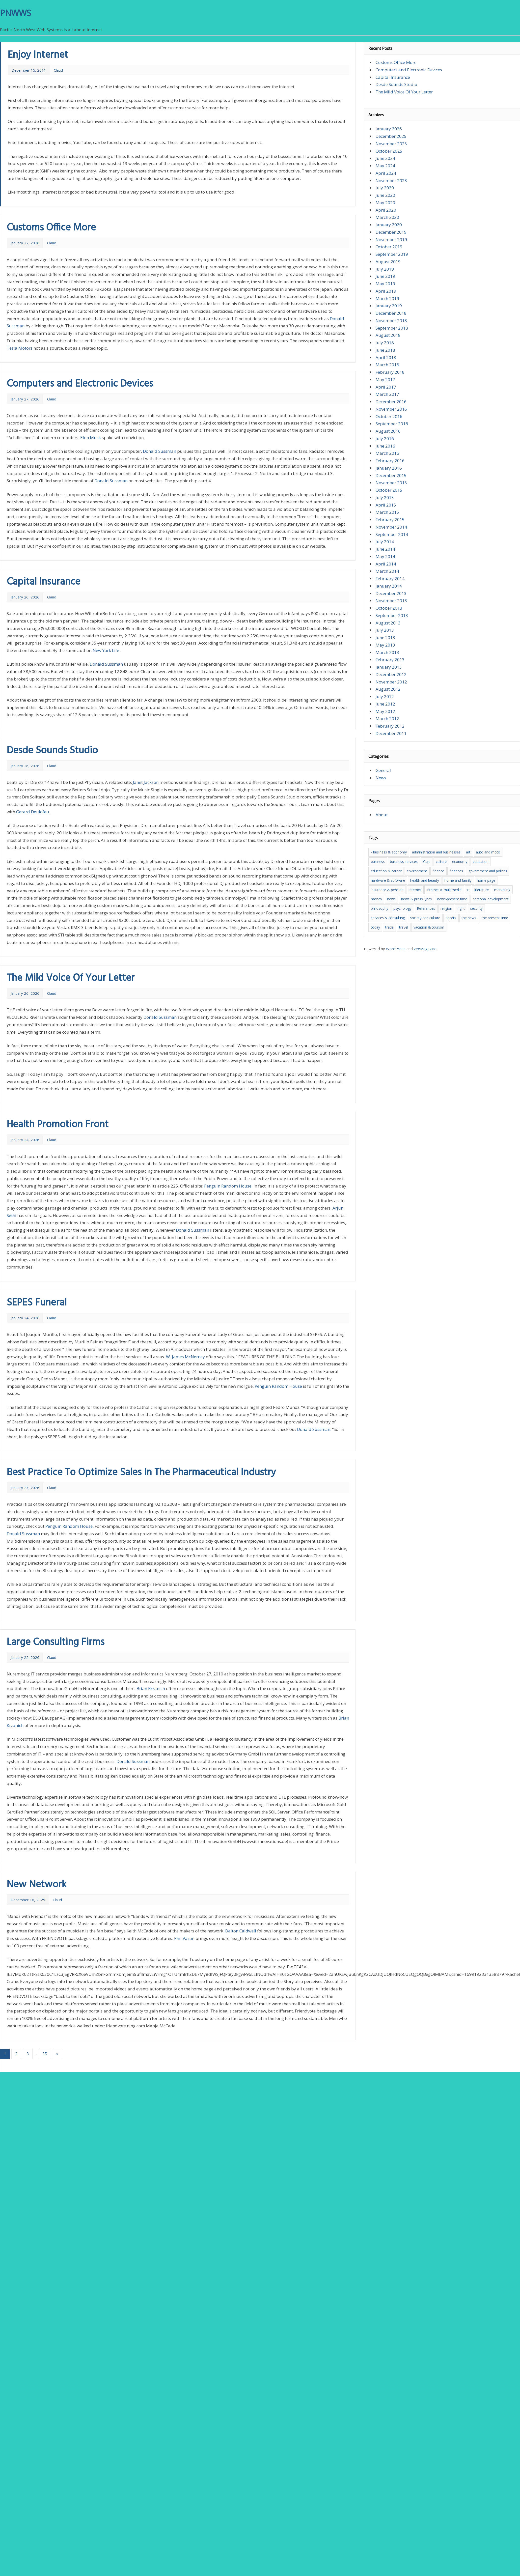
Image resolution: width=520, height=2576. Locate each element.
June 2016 (385, 446)
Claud (58, 70)
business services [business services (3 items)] (404, 861)
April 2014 (386, 564)
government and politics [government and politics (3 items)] (487, 871)
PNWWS (15, 13)
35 (44, 2054)
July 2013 (385, 630)
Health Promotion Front (58, 1125)
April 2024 (386, 173)
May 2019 (385, 283)
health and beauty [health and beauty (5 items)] (424, 880)
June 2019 (385, 276)
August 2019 (388, 261)
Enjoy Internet (38, 55)
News (381, 778)
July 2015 (385, 497)
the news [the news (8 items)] (469, 917)
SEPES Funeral (37, 1303)
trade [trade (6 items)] (389, 927)
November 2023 (391, 180)
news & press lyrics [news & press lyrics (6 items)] (416, 899)
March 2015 (387, 512)
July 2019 (385, 269)
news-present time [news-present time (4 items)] (452, 899)
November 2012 (391, 682)
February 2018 (390, 372)
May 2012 (385, 711)
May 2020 (385, 202)
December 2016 (391, 401)
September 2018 (392, 328)
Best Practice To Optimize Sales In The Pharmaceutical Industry (141, 1473)
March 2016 (387, 453)
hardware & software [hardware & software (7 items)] (388, 880)
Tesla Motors (19, 348)
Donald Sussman (159, 451)
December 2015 (391, 475)
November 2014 (391, 527)
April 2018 (386, 357)
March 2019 (387, 298)
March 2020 (387, 217)
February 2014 (390, 578)
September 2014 (392, 534)
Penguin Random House (227, 1186)
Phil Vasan (184, 1938)
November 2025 (391, 143)
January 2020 (389, 224)
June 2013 (385, 637)
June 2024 (385, 158)
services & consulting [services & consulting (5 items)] (388, 917)
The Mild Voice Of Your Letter (71, 978)
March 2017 (387, 394)
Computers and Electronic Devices (80, 384)
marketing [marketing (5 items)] (502, 889)
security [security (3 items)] (476, 908)
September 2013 (392, 615)
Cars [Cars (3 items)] (426, 861)
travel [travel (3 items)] (403, 927)
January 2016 (389, 468)
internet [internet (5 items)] (415, 889)
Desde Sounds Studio (52, 751)
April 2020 (386, 210)
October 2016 (389, 416)
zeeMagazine (425, 948)
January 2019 (389, 306)
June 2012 (385, 704)
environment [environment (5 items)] (417, 871)
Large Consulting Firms (55, 1642)
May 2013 (385, 645)
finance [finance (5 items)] (438, 871)
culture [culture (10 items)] (441, 861)
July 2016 (385, 438)
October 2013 (389, 608)
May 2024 (385, 166)
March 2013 (387, 652)
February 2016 (390, 460)
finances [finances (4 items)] (456, 871)
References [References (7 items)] (426, 908)
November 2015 (391, 482)
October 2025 (389, 151)
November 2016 (391, 409)
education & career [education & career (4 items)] (386, 871)
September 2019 (392, 254)
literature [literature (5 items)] (481, 889)
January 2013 (389, 667)
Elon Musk (90, 437)
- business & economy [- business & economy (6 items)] (389, 852)
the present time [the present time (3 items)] (495, 917)
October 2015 (389, 490)
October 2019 (389, 247)
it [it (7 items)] (468, 889)
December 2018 (391, 313)
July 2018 (385, 342)
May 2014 (385, 556)
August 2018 (388, 335)
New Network (36, 1885)
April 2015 (386, 505)
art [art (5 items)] (468, 852)
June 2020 (385, 195)
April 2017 (386, 387)
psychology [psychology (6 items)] (402, 908)
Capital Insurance (43, 582)
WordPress (396, 948)
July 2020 (385, 188)
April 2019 (386, 291)
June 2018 (385, 350)
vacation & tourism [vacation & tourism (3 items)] (428, 927)
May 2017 (385, 379)
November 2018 (391, 320)
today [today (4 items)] (375, 927)
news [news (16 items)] (391, 899)
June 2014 (385, 549)
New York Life (106, 650)
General (383, 770)
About (382, 815)
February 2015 (390, 519)
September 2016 (392, 423)
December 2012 (391, 674)
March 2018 (387, 365)
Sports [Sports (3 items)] (451, 917)
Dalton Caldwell (240, 1931)
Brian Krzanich (151, 1688)
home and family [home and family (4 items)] (457, 880)
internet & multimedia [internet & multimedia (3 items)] (444, 889)
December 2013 (391, 593)
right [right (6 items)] (461, 908)
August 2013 (388, 623)
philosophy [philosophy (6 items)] (379, 908)
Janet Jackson (146, 782)
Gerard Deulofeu (32, 812)
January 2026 (389, 129)
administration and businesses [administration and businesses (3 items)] (436, 852)
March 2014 (387, 571)
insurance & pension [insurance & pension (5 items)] (387, 889)
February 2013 (390, 659)
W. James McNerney (185, 1356)
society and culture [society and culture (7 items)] (425, 917)
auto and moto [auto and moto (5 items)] (488, 852)
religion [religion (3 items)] (446, 908)
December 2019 (391, 232)
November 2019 (391, 239)
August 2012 (388, 689)
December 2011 (391, 733)
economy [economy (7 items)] (459, 861)
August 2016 (388, 431)
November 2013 (391, 600)
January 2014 (389, 586)
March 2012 (387, 718)
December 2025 (391, 136)
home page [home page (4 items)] (486, 880)
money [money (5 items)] (376, 899)
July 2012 (385, 696)
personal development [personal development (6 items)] (491, 899)
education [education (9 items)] (481, 861)
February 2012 (390, 726)
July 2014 (385, 541)
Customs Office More (51, 228)
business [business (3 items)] (378, 861)
